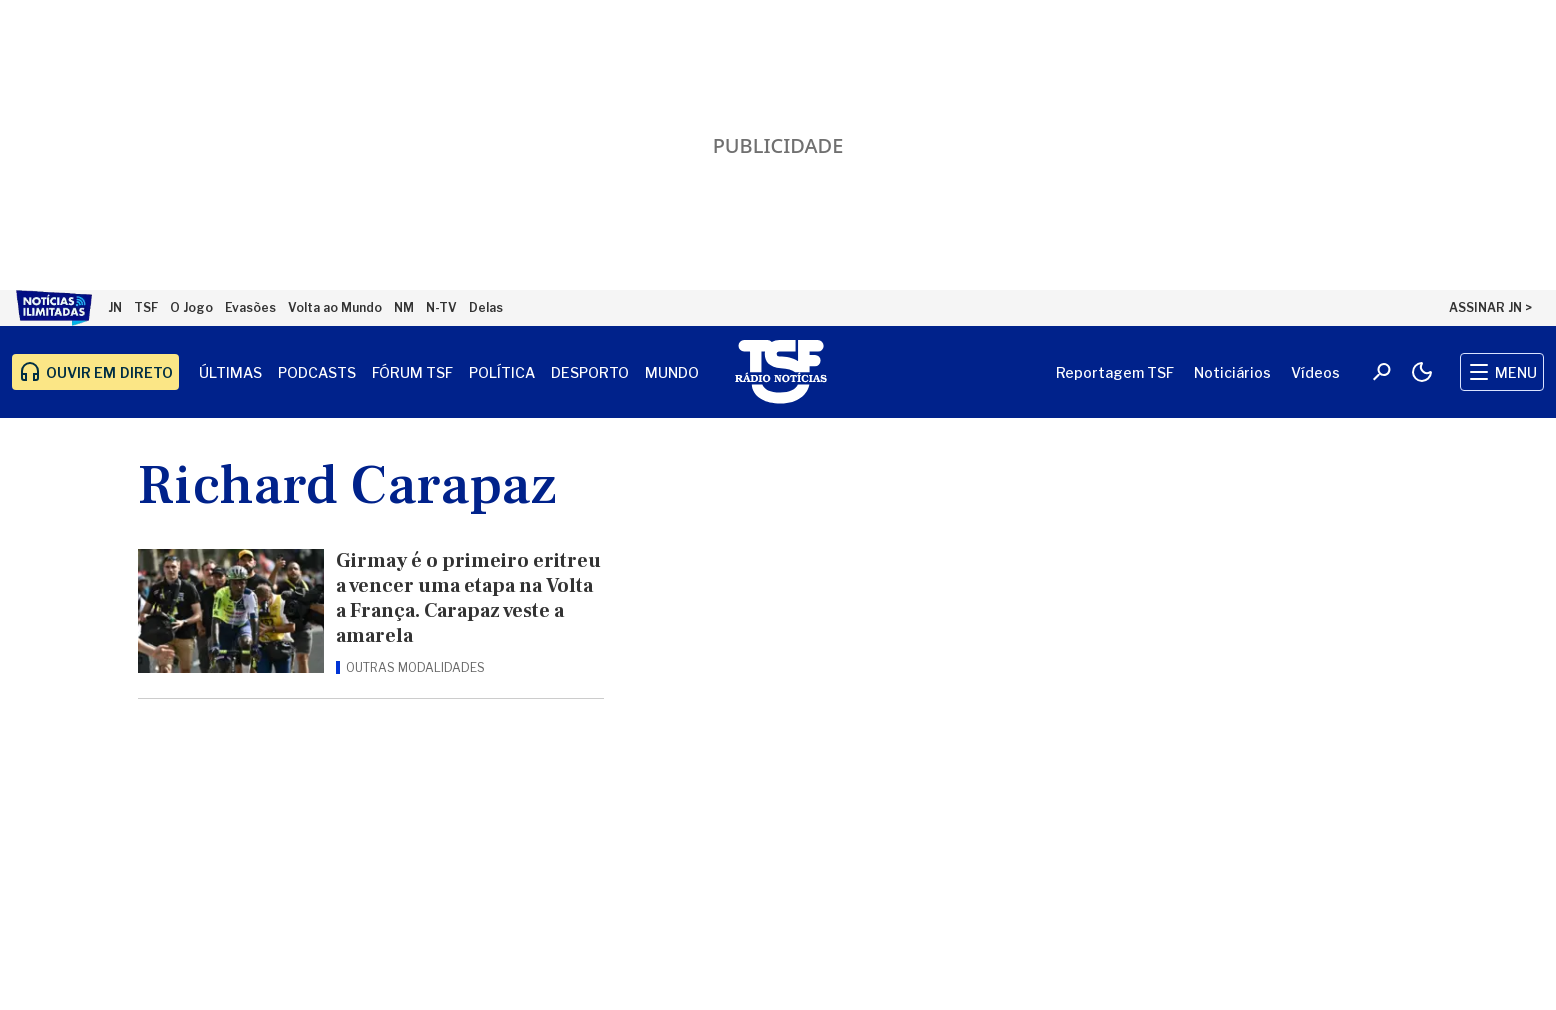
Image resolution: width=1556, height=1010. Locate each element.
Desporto (590, 372)
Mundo (672, 372)
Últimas (230, 372)
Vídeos (1315, 372)
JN (115, 307)
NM (404, 307)
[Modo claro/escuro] (1422, 372)
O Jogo (191, 307)
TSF (146, 307)
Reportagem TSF (1115, 372)
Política (502, 372)
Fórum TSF (412, 372)
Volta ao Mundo (335, 307)
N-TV (441, 307)
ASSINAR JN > (1490, 307)
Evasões (250, 307)
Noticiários (1232, 372)
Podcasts (317, 372)
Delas (486, 307)
